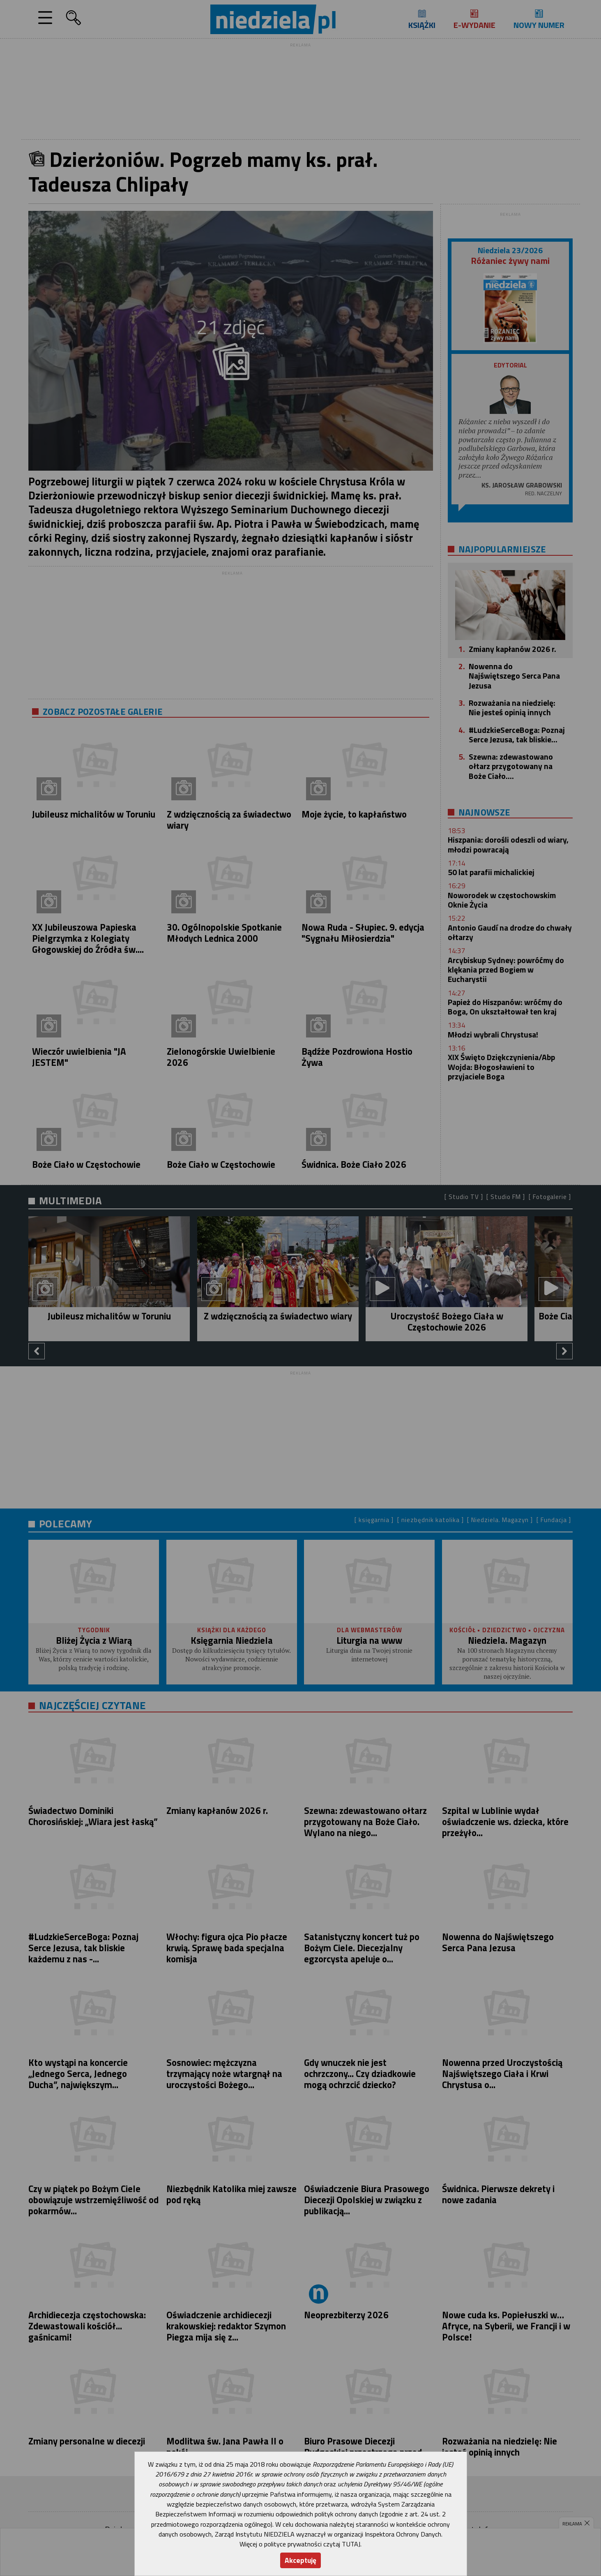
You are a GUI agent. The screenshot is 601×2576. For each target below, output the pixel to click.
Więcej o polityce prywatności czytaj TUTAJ (299, 2544)
